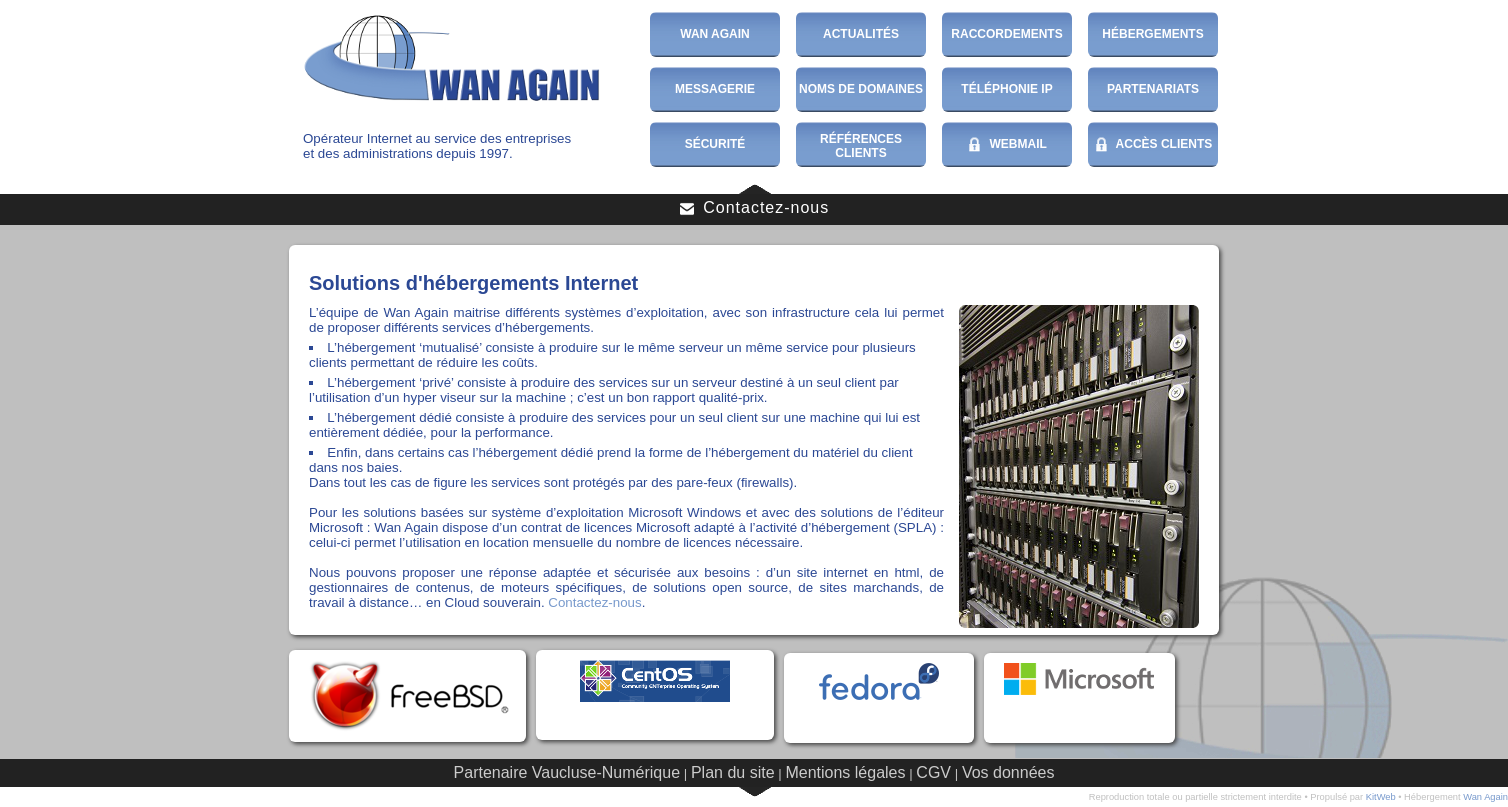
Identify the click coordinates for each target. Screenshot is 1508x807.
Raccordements (1006, 34)
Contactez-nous (754, 208)
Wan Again (715, 34)
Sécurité (715, 144)
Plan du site (733, 772)
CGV (933, 772)
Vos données (1008, 772)
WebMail (1007, 145)
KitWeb (1381, 797)
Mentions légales (845, 772)
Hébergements (1152, 34)
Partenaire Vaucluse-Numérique (567, 772)
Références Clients (861, 146)
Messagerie (715, 89)
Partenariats (1153, 89)
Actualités (861, 34)
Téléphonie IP (1006, 89)
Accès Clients (1153, 145)
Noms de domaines (861, 89)
